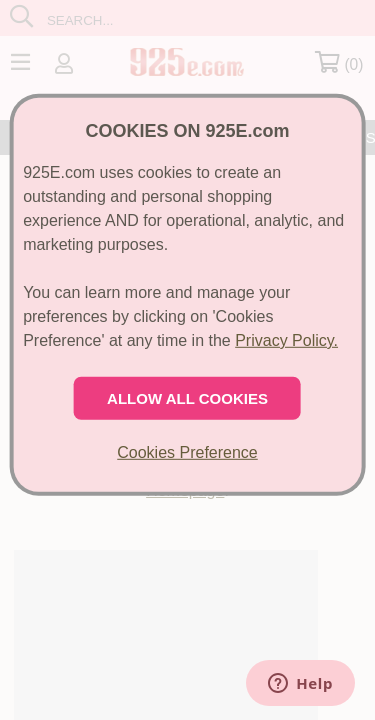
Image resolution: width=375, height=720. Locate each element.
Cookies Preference (187, 452)
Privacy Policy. (286, 340)
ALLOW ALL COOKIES (187, 398)
